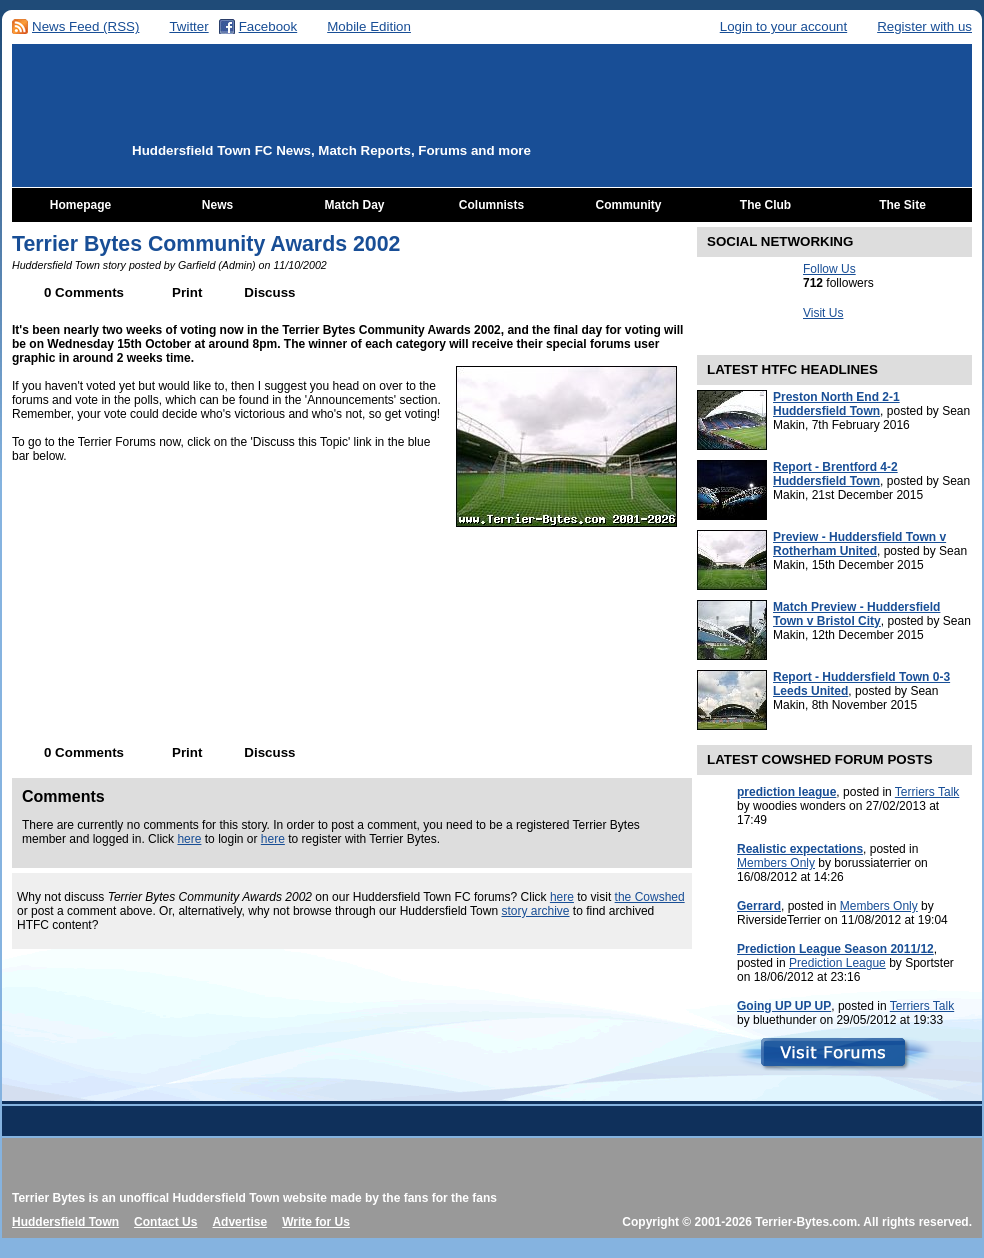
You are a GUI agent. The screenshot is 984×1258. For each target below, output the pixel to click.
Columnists (491, 205)
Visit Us (823, 313)
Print (187, 292)
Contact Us (165, 1222)
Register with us (924, 26)
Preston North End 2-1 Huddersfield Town (836, 404)
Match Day (354, 205)
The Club (765, 205)
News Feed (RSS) (85, 26)
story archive (535, 911)
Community (629, 205)
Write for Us (316, 1222)
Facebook (268, 26)
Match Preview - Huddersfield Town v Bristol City (856, 614)
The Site (902, 205)
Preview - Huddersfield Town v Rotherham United (859, 544)
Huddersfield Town (65, 1222)
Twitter (188, 26)
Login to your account (783, 26)
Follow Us (829, 269)
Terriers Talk (927, 792)
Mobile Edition (369, 26)
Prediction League (837, 963)
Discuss (269, 292)
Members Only (776, 863)
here (189, 839)
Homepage (80, 205)
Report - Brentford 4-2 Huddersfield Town (835, 474)
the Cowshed (650, 897)
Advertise (239, 1222)
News (217, 205)
